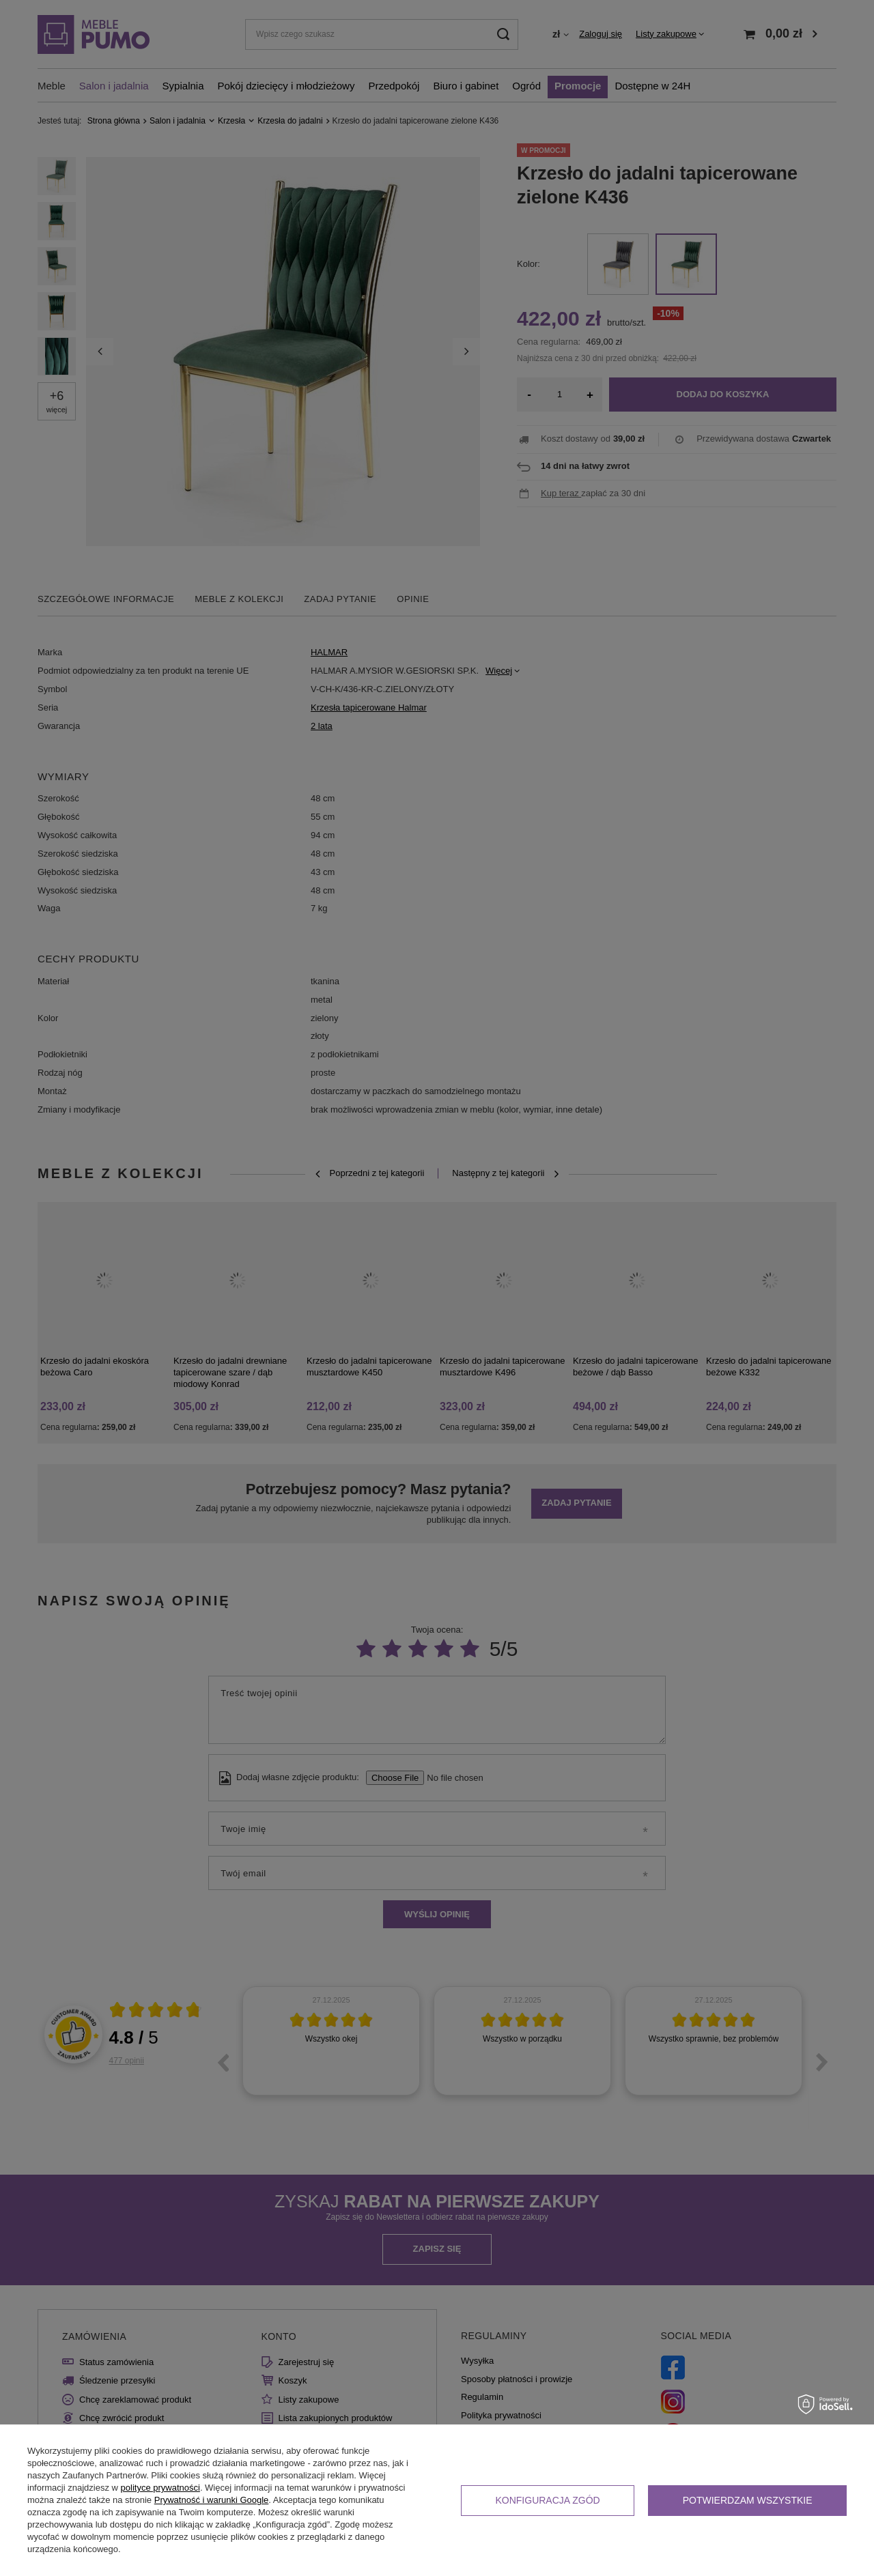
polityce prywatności (160, 2487)
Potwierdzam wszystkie (748, 2500)
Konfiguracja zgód (547, 2500)
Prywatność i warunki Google (211, 2500)
